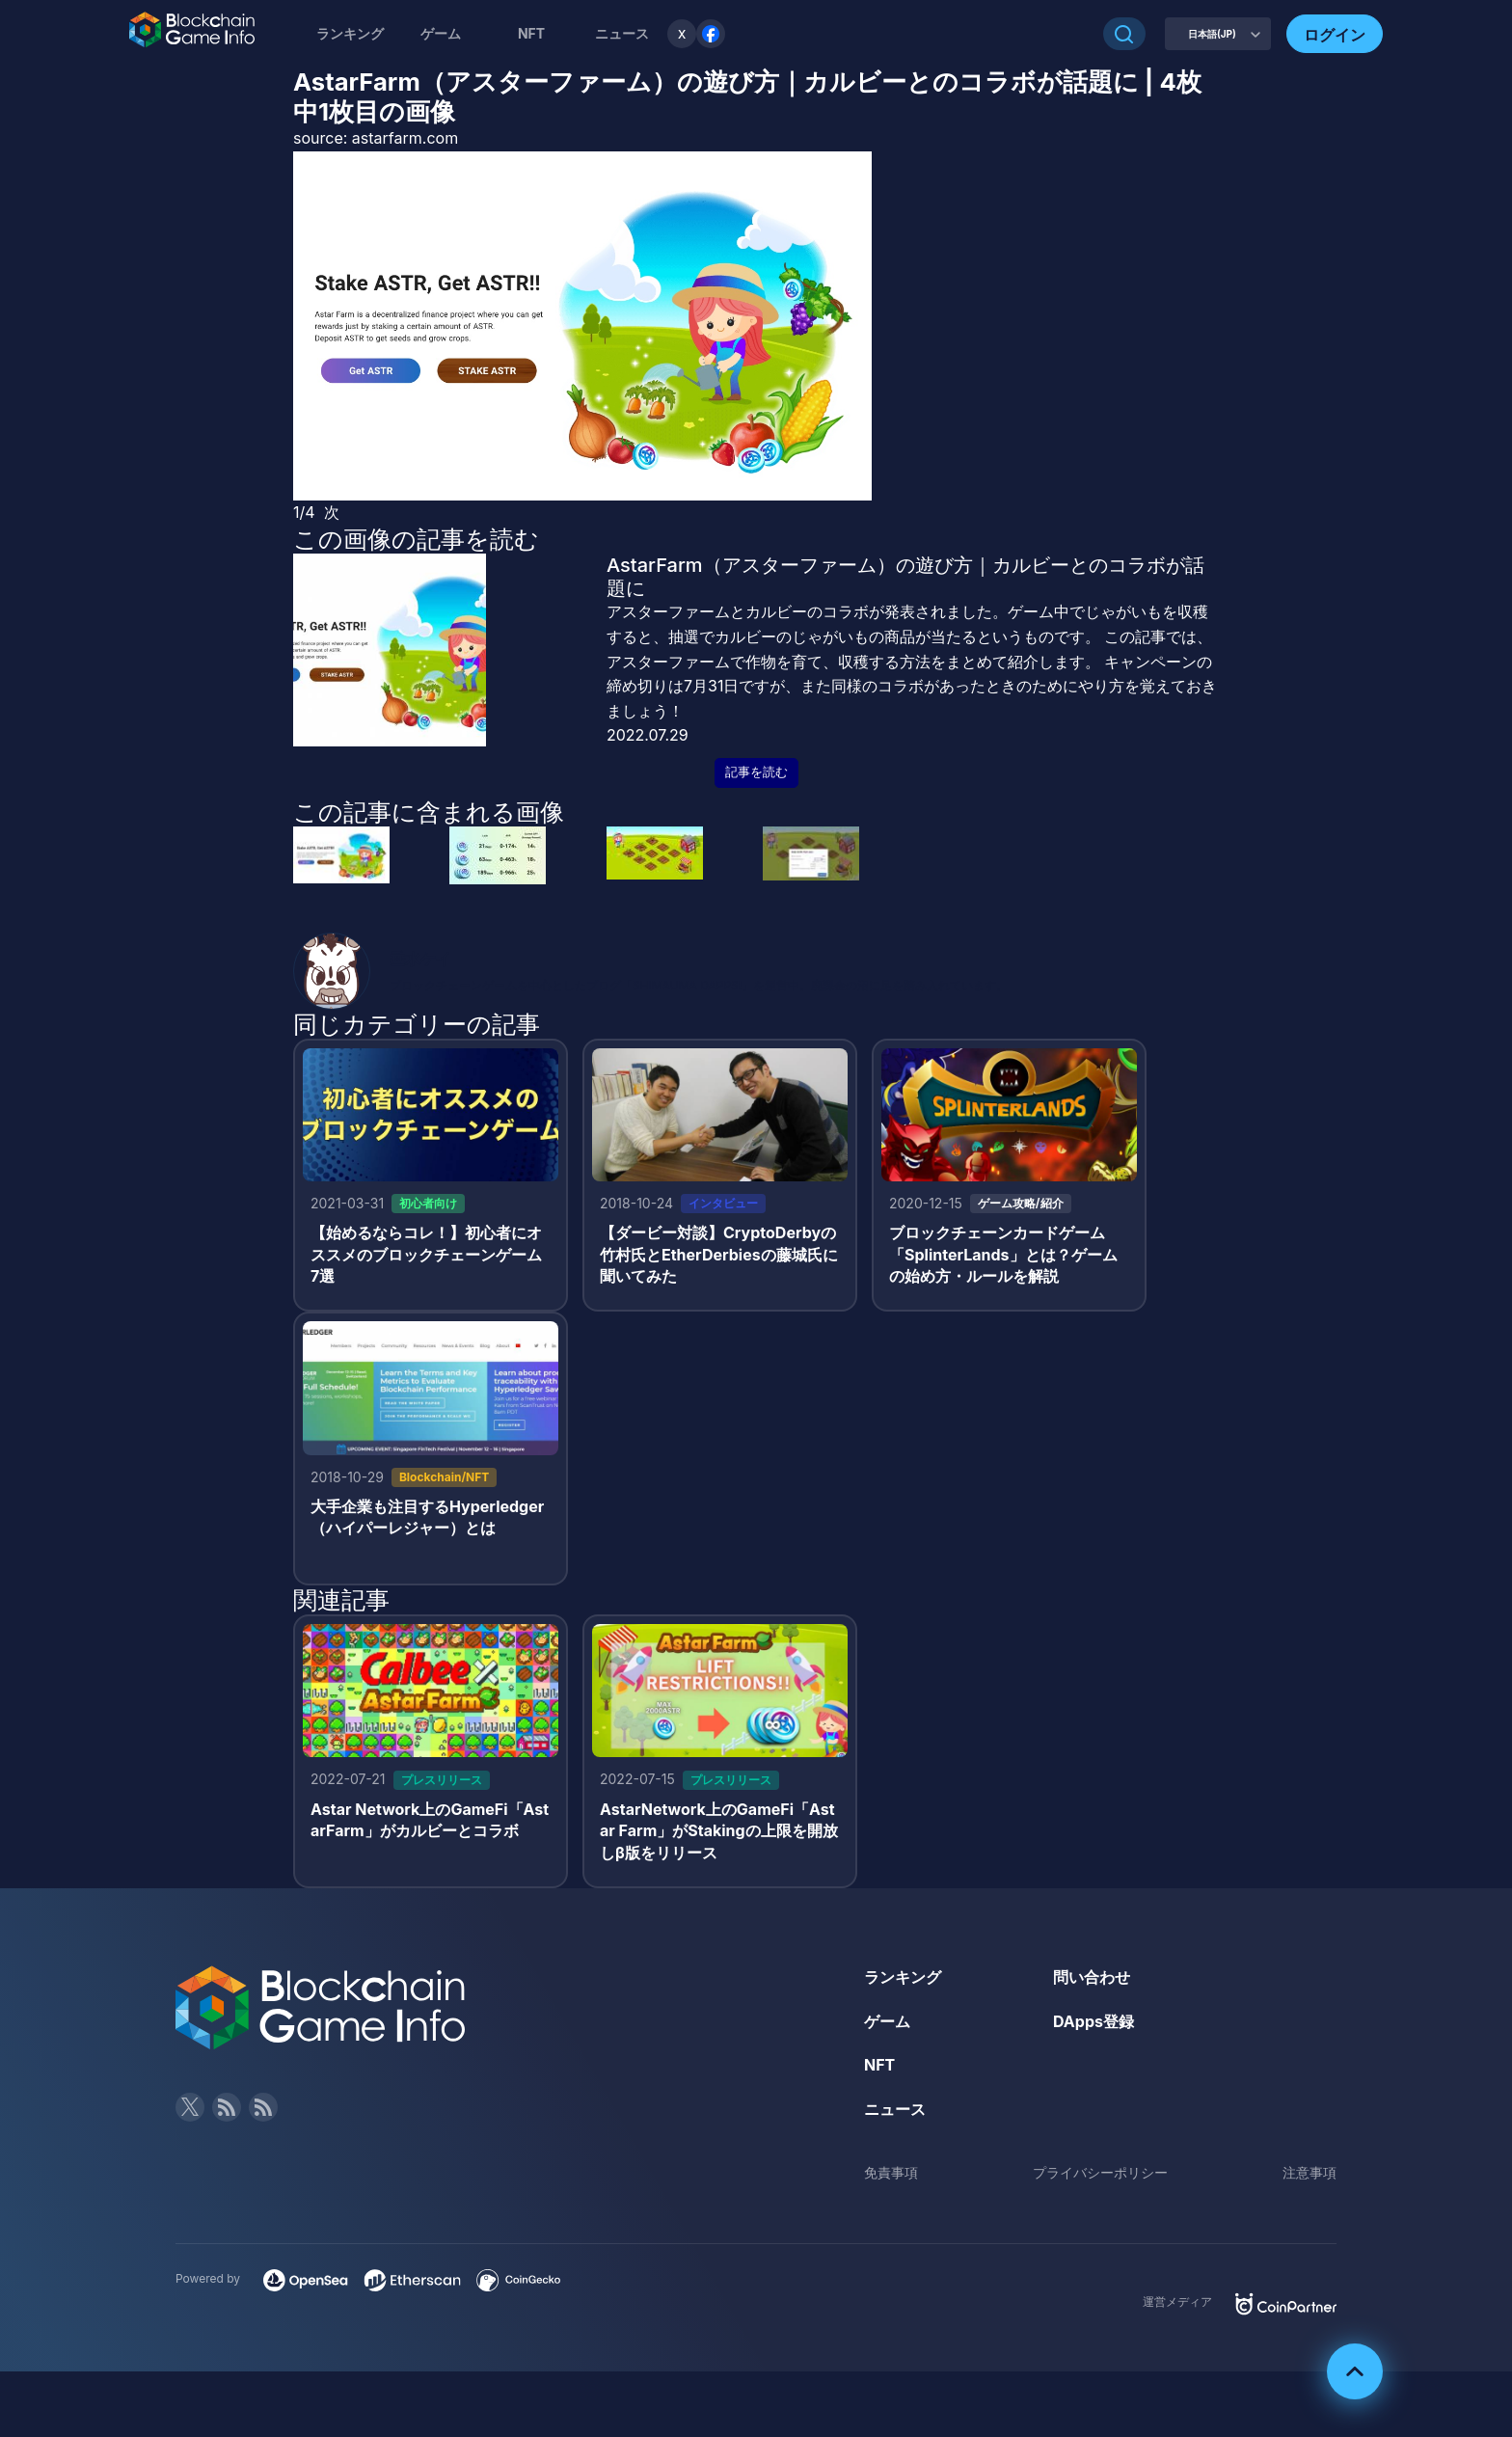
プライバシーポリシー (1100, 2172)
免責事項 (891, 2172)
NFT (531, 33)
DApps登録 (1093, 2021)
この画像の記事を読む (416, 539)
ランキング (350, 33)
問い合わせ (1091, 1977)
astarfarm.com (405, 138)
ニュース (895, 2109)
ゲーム (440, 33)
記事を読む (756, 772)
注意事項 (1309, 2172)
